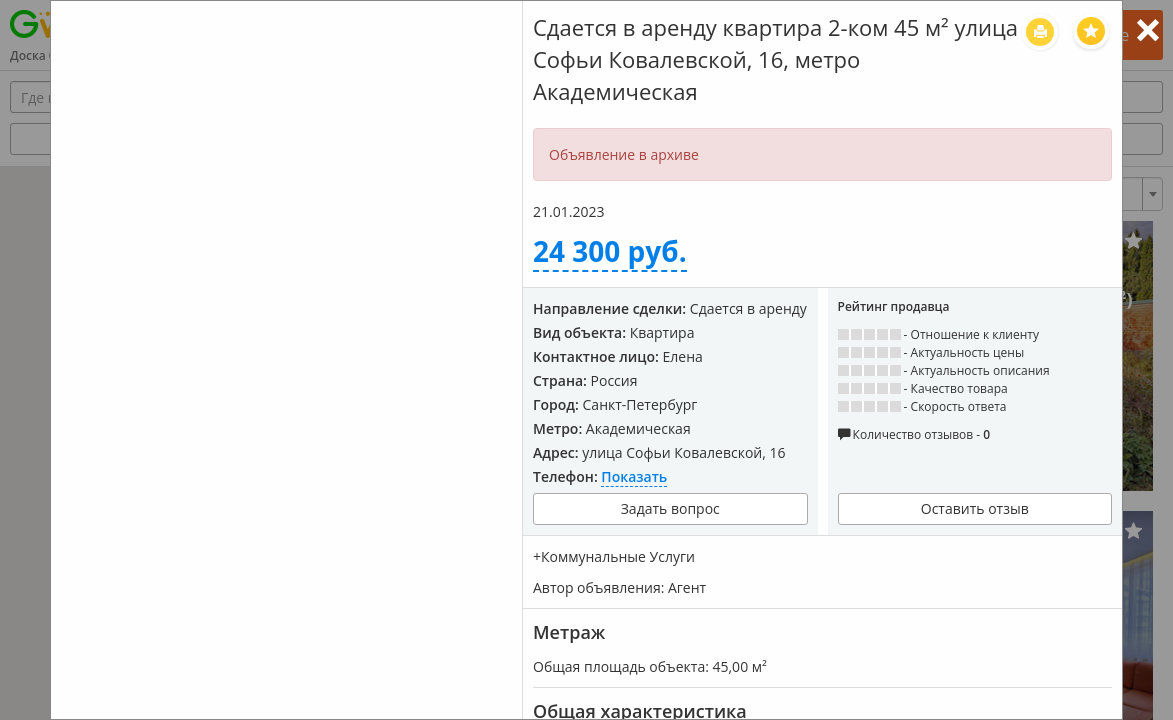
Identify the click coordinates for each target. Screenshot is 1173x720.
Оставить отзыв (975, 508)
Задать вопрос (670, 508)
